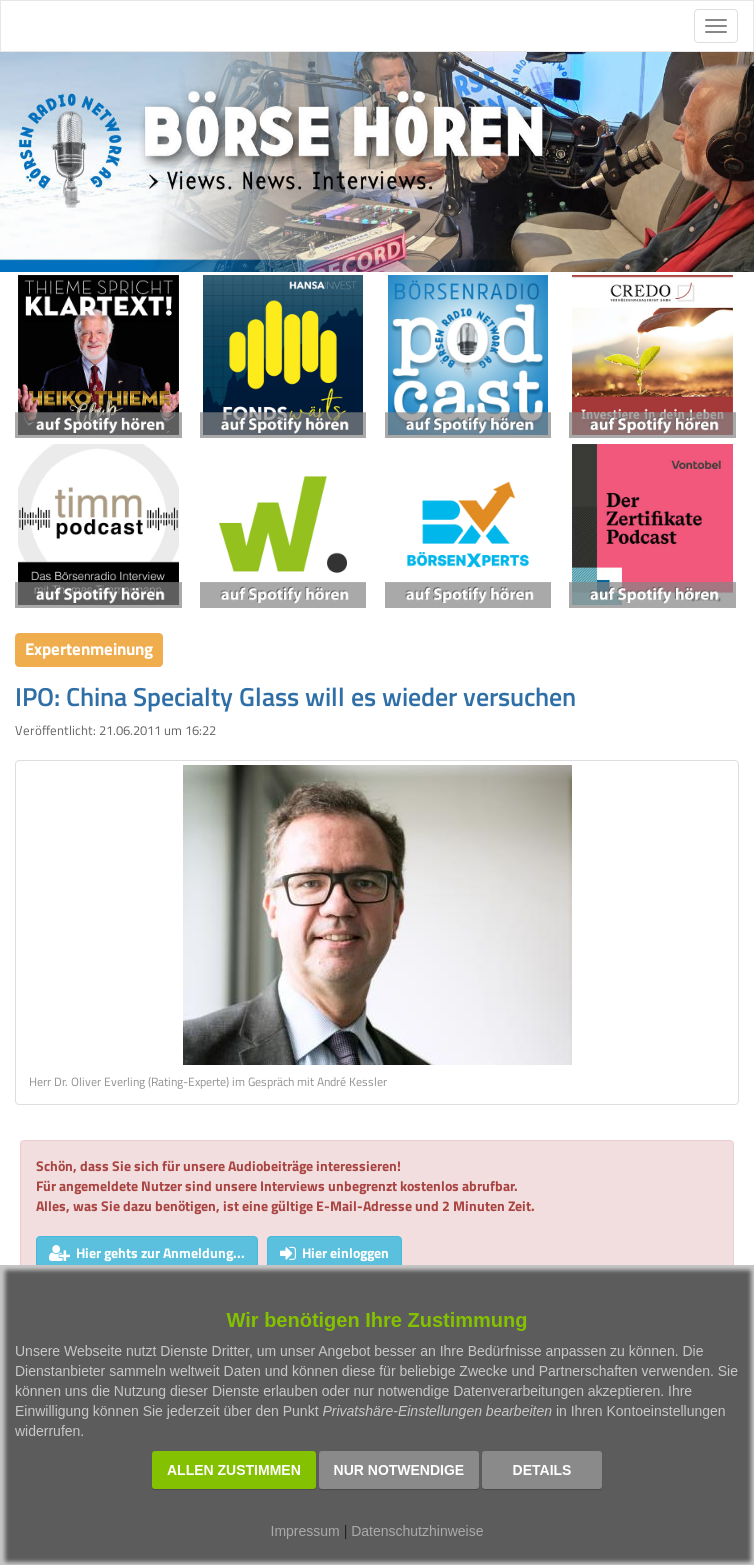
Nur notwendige (399, 1470)
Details (542, 1470)
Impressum (305, 1531)
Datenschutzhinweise (417, 1531)
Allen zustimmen (234, 1470)
